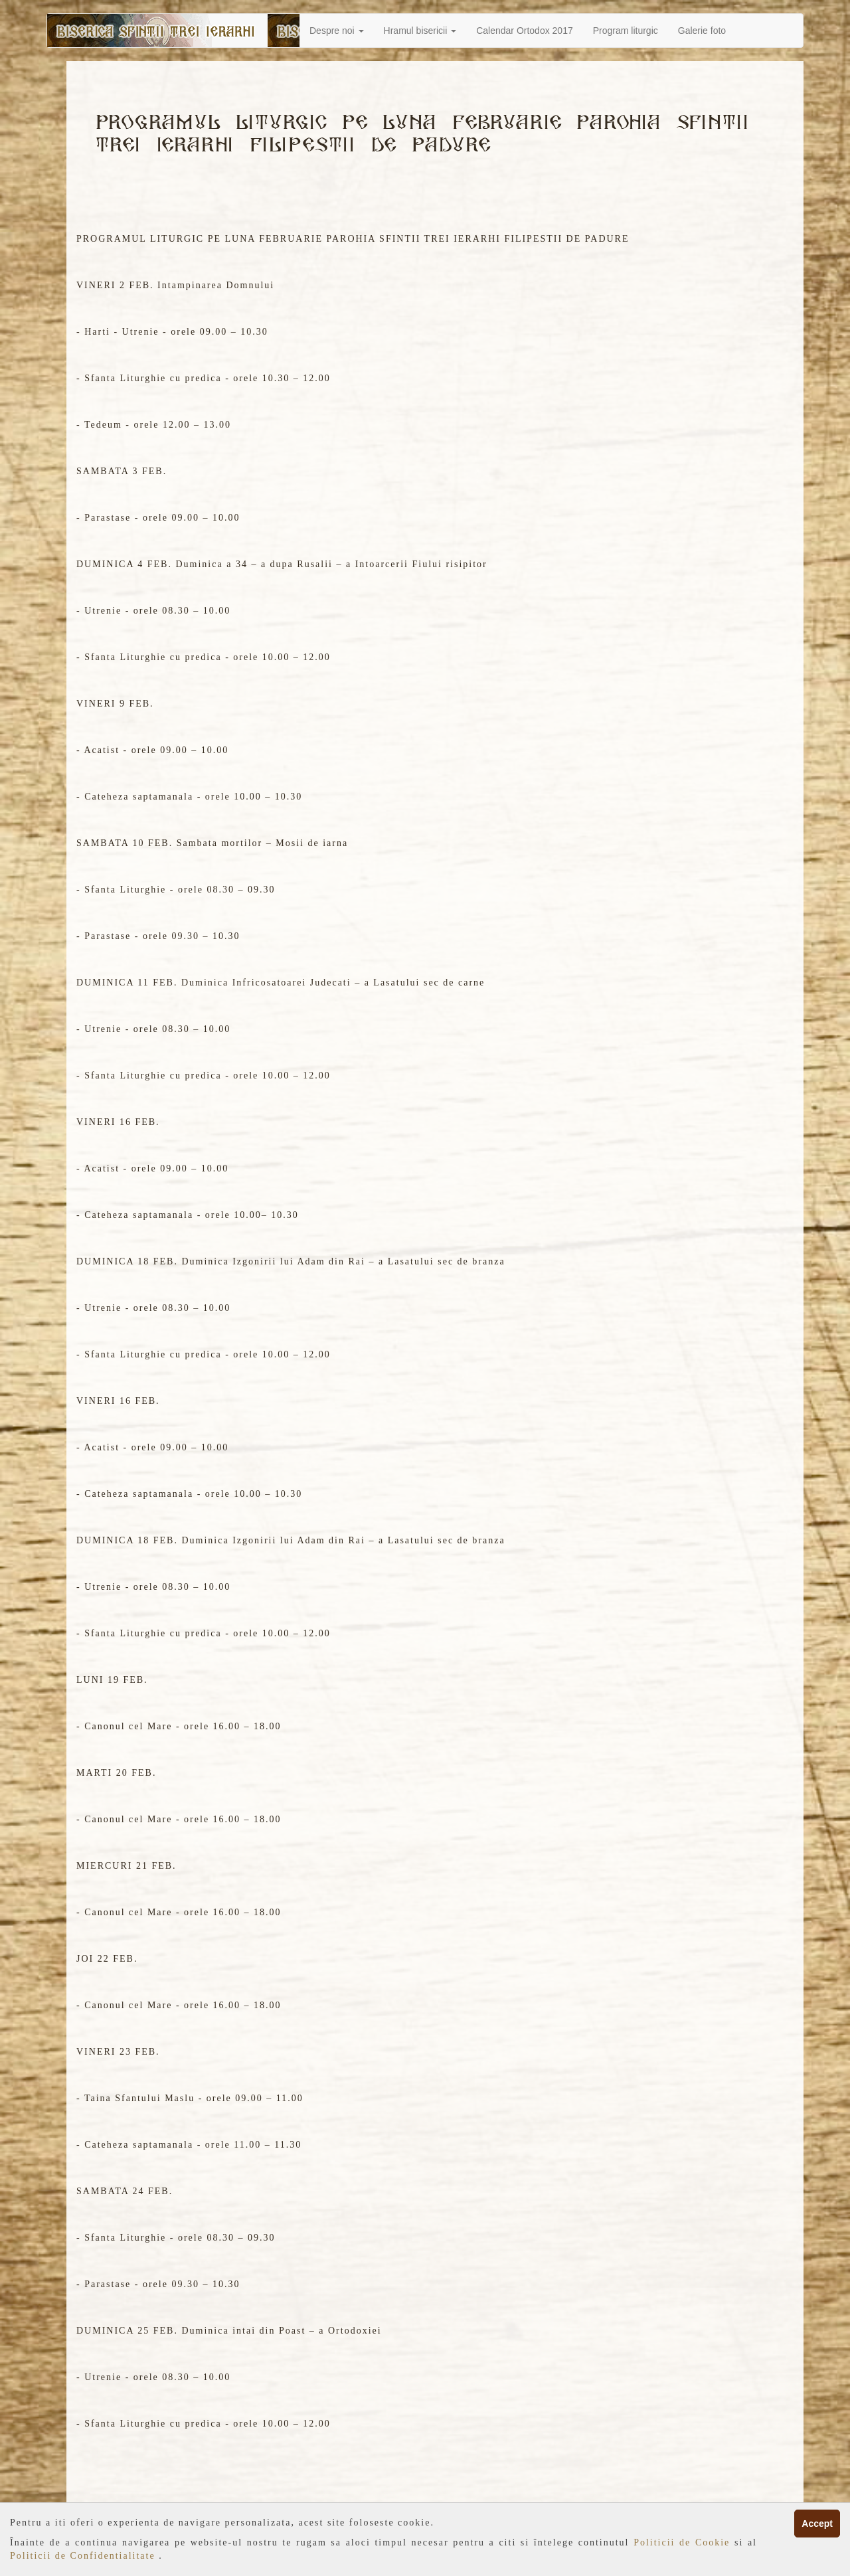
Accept (817, 2523)
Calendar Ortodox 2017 (524, 30)
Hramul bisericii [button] (420, 30)
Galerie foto (702, 30)
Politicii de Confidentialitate (84, 2556)
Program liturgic (625, 30)
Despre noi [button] (336, 30)
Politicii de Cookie (684, 2542)
